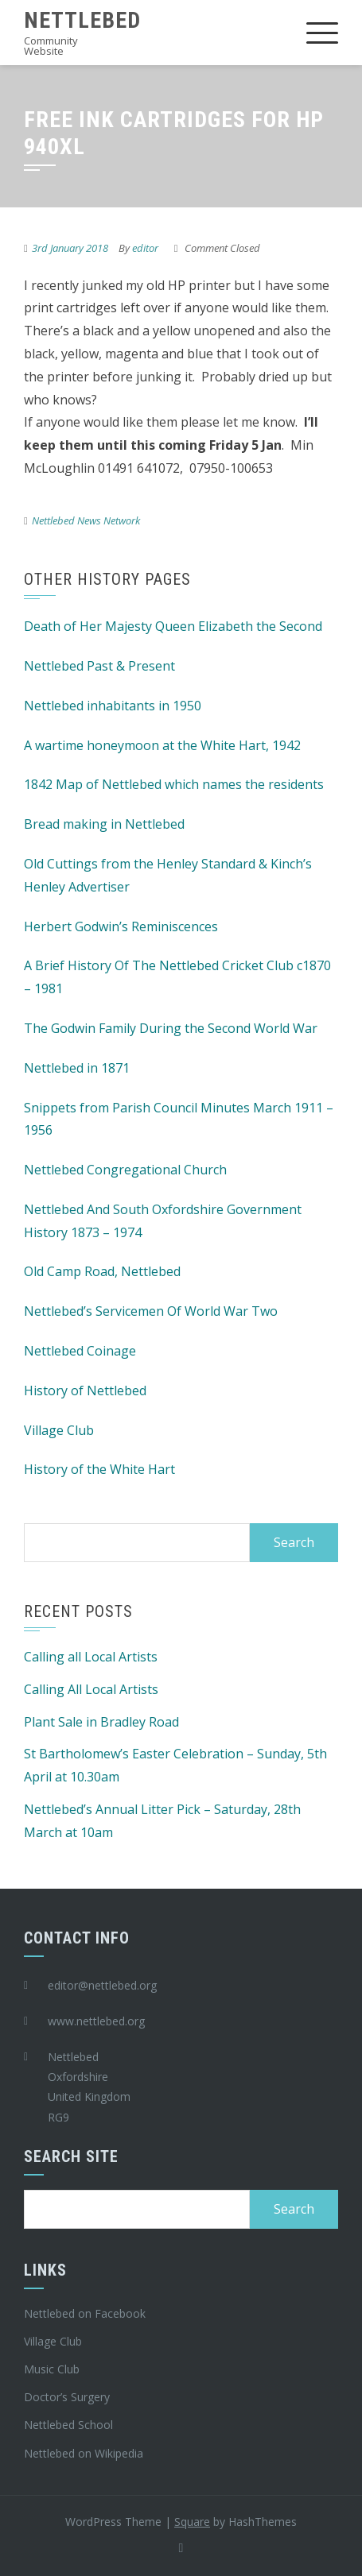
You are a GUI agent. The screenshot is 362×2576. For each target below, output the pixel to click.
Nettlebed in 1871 (77, 1068)
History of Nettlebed (85, 1390)
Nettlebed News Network (86, 520)
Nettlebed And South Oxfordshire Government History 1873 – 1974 (163, 1221)
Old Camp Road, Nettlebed (102, 1271)
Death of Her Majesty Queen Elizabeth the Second (173, 626)
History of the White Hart (99, 1469)
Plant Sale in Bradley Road (101, 1722)
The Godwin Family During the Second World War (170, 1028)
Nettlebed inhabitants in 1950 (112, 705)
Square (192, 2521)
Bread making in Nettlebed (104, 824)
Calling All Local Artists (91, 1689)
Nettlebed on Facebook (85, 2313)
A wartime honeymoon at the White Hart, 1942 (162, 745)
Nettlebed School (68, 2424)
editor (145, 248)
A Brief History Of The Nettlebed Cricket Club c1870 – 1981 (177, 977)
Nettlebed (82, 20)
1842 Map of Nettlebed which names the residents (174, 784)
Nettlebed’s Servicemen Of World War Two (151, 1311)
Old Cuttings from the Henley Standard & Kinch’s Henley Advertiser (168, 875)
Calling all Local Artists (91, 1656)
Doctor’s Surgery (67, 2396)
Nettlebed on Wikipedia (83, 2453)
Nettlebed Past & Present (99, 666)
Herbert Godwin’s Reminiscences (121, 926)
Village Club (59, 1430)
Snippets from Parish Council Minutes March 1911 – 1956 (178, 1119)
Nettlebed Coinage (80, 1351)
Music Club (52, 2369)
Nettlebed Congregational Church (125, 1169)
